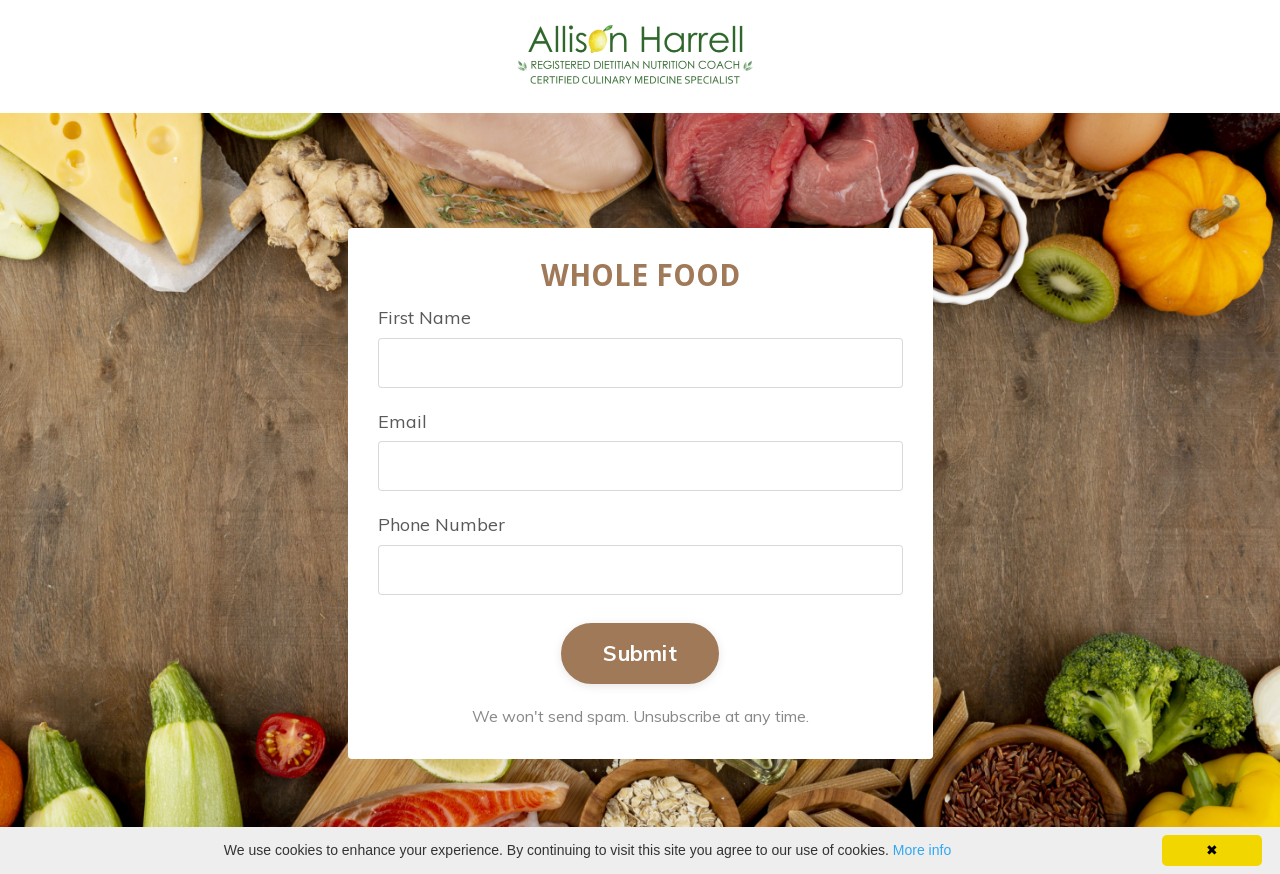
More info (922, 850)
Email (402, 421)
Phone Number (441, 524)
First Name (424, 317)
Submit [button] (640, 652)
